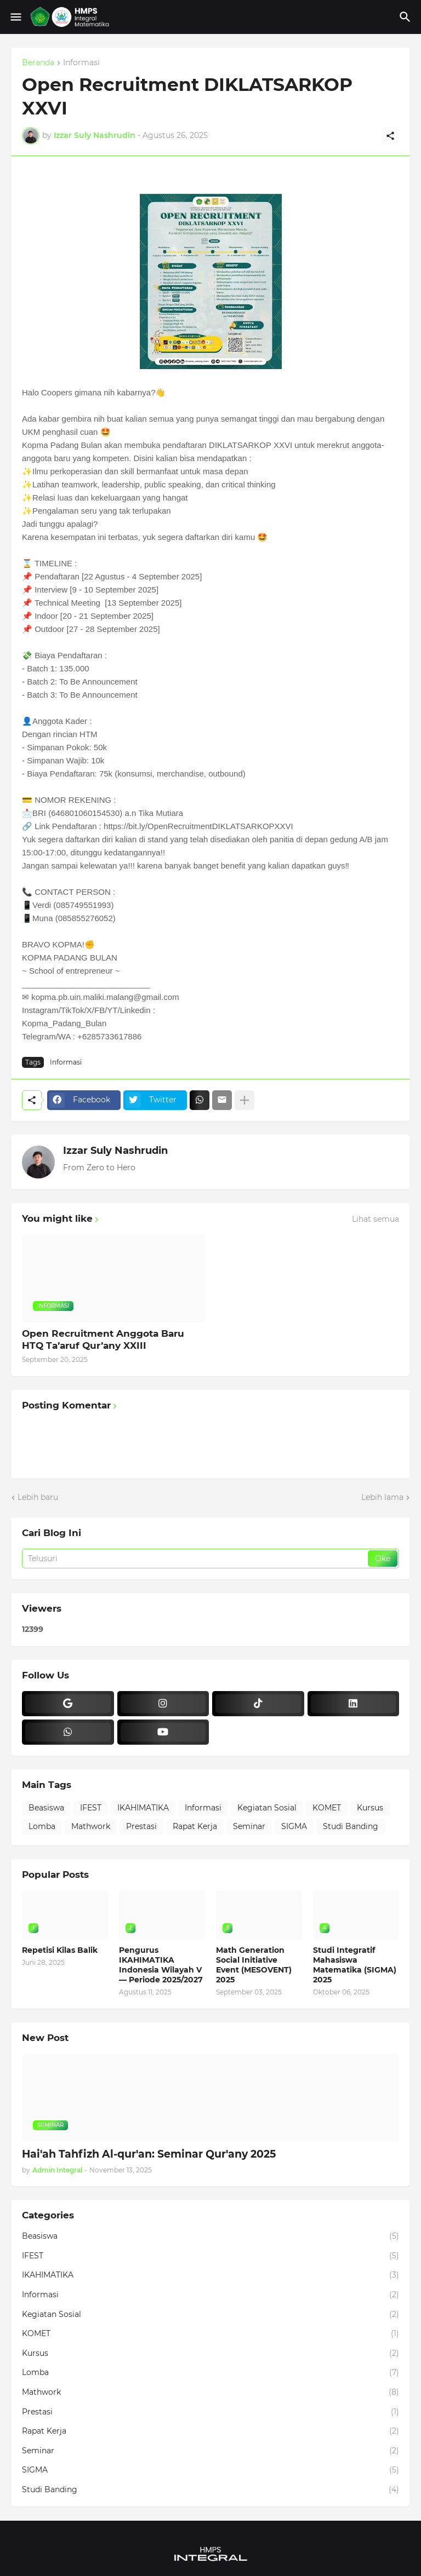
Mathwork (90, 1826)
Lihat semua (375, 1219)
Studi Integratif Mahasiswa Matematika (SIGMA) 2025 (354, 1965)
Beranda (38, 63)
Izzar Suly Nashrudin (115, 1151)
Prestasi (141, 1826)
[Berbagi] (390, 136)
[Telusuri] (406, 17)
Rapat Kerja (195, 1826)
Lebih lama (382, 1497)
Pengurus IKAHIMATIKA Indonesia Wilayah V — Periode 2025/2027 (161, 1965)
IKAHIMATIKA (143, 1808)
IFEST (90, 1808)
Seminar (249, 1826)
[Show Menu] (15, 17)
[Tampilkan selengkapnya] (244, 1100)
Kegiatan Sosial (267, 1808)
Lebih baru (38, 1497)
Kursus (370, 1808)
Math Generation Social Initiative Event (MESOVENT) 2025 (254, 1965)
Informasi (81, 63)
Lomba (42, 1826)
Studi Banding (350, 1826)
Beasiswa (46, 1808)
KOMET (326, 1808)
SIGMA (294, 1826)
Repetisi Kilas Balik (60, 1950)
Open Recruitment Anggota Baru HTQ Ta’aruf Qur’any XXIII (103, 1339)
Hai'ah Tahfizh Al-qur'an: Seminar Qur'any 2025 (149, 2154)
